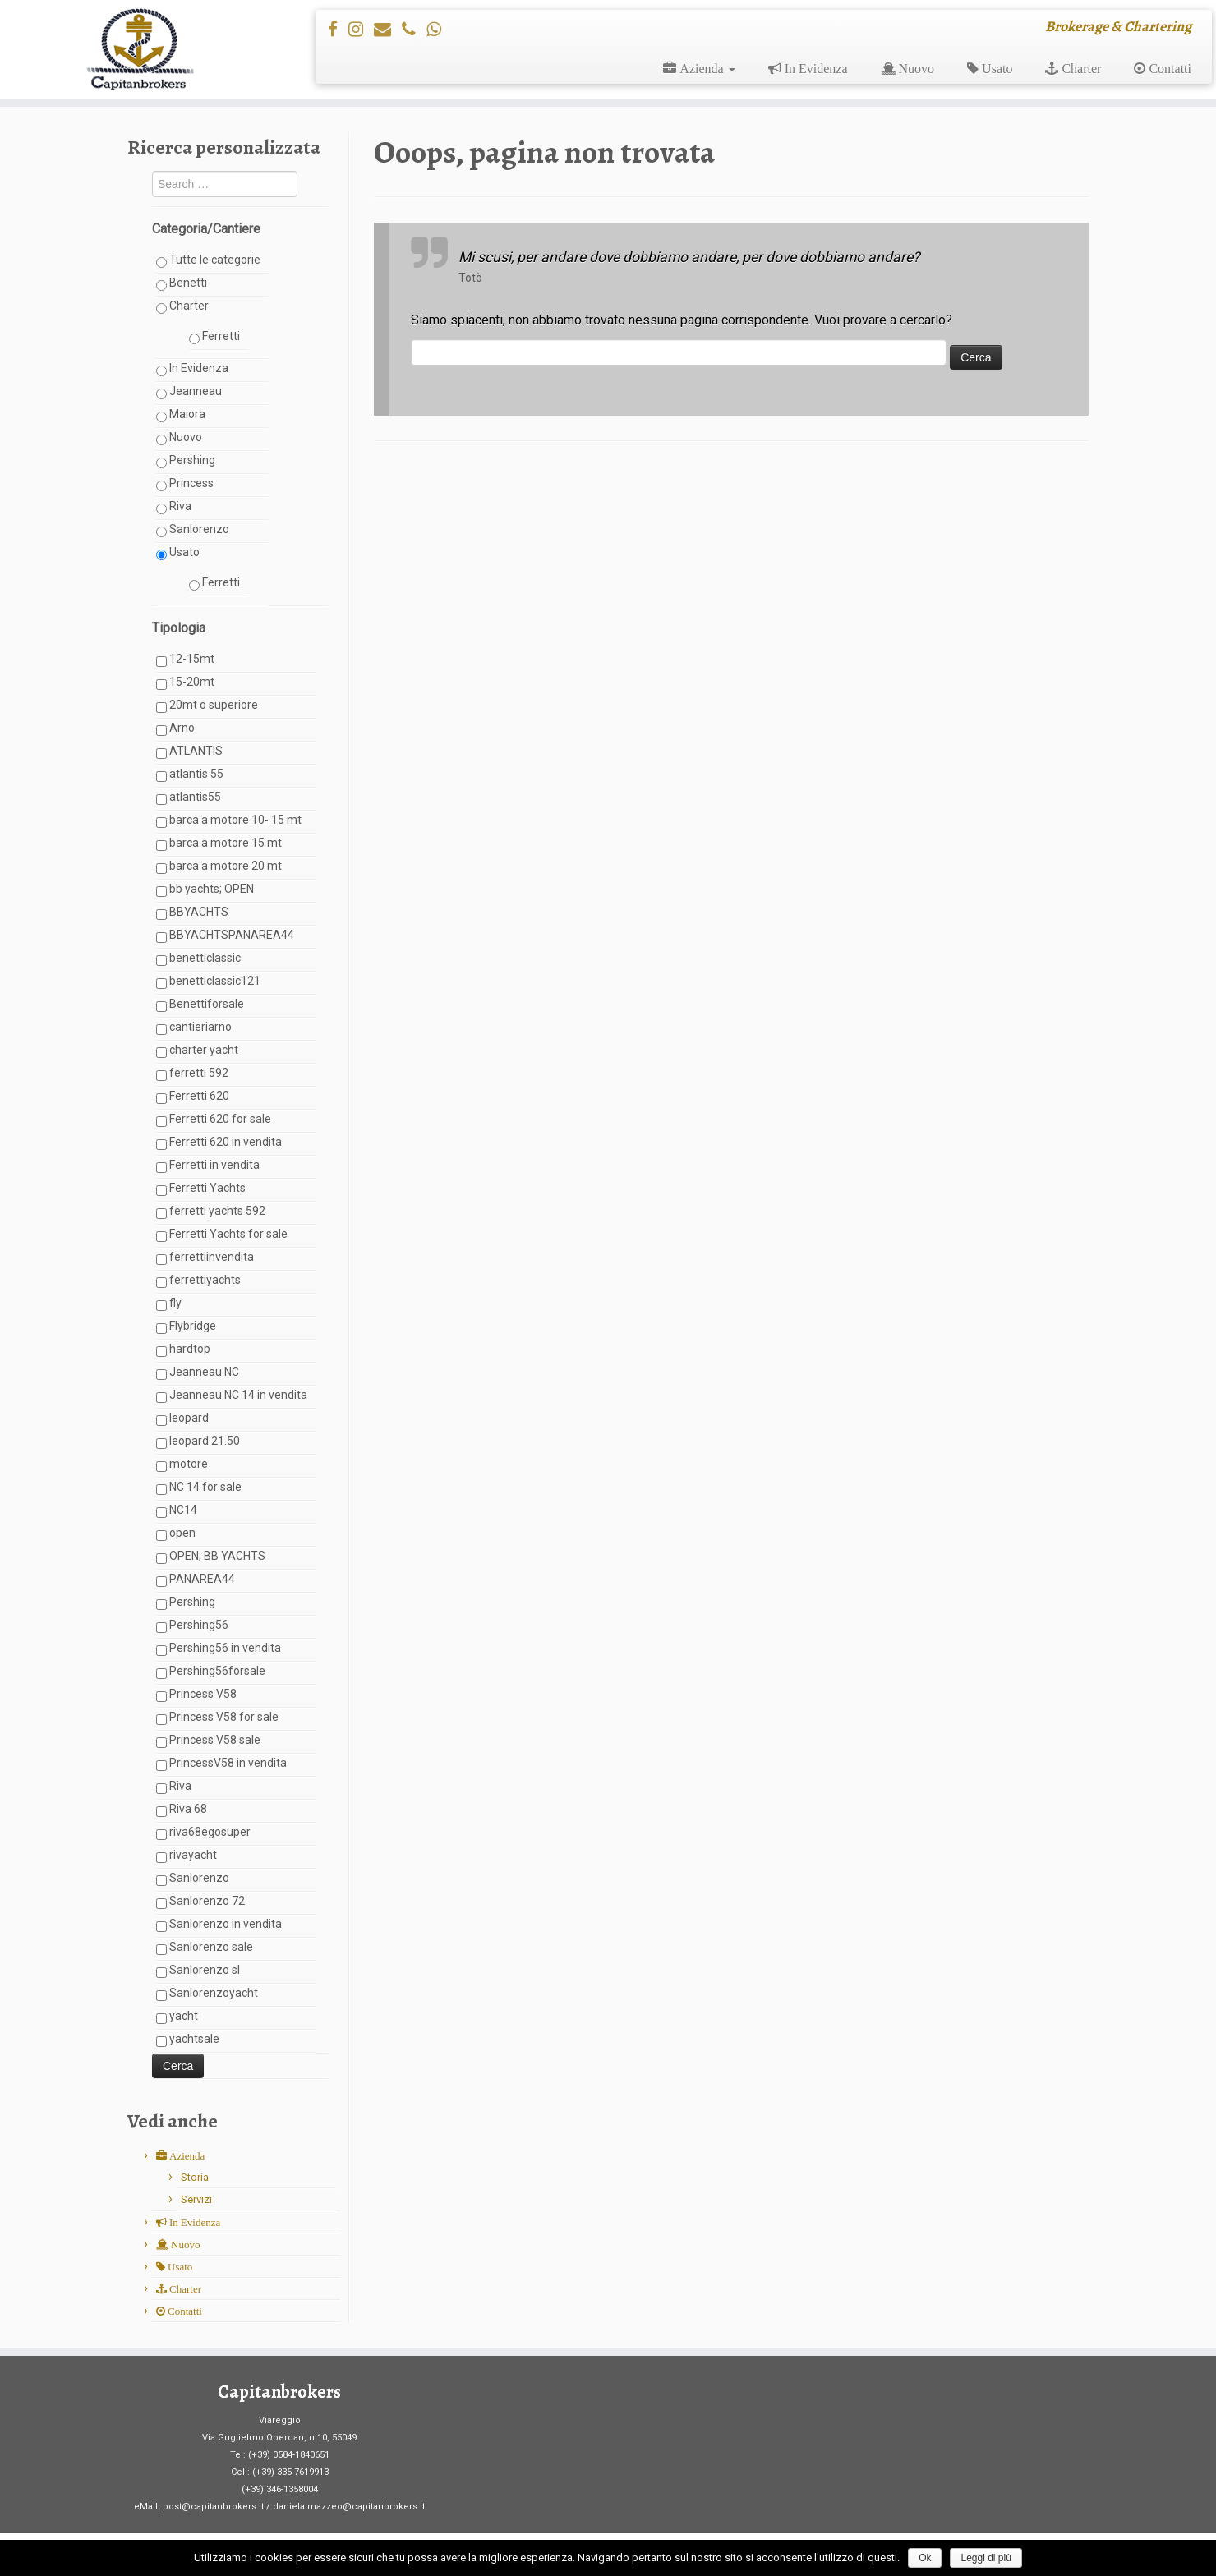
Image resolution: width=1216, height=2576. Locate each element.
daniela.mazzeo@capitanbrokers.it (349, 2506)
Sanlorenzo (192, 529)
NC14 (176, 1510)
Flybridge (186, 1326)
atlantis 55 (189, 774)
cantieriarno (194, 1027)
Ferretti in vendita (208, 1165)
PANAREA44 (195, 1579)
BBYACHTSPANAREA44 (225, 935)
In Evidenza (192, 368)
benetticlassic (198, 958)
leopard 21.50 (198, 1441)
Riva (173, 506)
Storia (195, 2177)
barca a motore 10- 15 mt (229, 820)
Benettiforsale (200, 1004)
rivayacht (186, 1855)
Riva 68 (181, 1809)
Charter (182, 306)
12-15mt (185, 659)
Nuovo (179, 437)
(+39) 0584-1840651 (288, 2455)
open (176, 1533)
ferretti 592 (192, 1073)
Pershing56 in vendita (218, 1648)
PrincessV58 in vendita (221, 1763)
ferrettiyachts (198, 1280)
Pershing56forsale (210, 1671)
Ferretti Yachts (201, 1188)
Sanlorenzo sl (198, 1970)
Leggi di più (985, 2558)
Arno (175, 728)
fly (169, 1303)
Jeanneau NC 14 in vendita (231, 1395)
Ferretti (214, 336)
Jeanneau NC (197, 1372)
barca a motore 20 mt (219, 866)
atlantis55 (188, 797)
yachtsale (187, 2039)
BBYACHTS (192, 912)
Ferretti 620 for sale (213, 1119)
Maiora (180, 414)
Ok (925, 2558)
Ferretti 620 (192, 1096)
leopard (182, 1418)
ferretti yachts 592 (210, 1211)
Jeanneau (189, 391)
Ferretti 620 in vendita (219, 1142)
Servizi (196, 2199)
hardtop (183, 1349)
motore (182, 1464)
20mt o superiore (207, 705)
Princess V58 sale (208, 1740)
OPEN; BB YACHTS (210, 1556)
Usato (178, 552)
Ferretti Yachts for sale (222, 1234)
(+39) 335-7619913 (290, 2472)
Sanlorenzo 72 (200, 1901)
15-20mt (185, 682)
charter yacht (197, 1050)
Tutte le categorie (208, 260)
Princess (185, 483)
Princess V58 (196, 1694)
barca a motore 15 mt (219, 843)
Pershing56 (192, 1625)
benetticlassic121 (208, 981)
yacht (177, 2016)
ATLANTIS (189, 751)
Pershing (185, 460)
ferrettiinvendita (205, 1257)
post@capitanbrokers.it (213, 2506)
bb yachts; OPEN (205, 889)
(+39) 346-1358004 (280, 2489)
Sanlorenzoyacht (207, 1993)
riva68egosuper (203, 1832)
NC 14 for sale (199, 1487)
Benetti (181, 283)
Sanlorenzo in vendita (219, 1924)
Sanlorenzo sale (204, 1947)
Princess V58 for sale (217, 1717)
